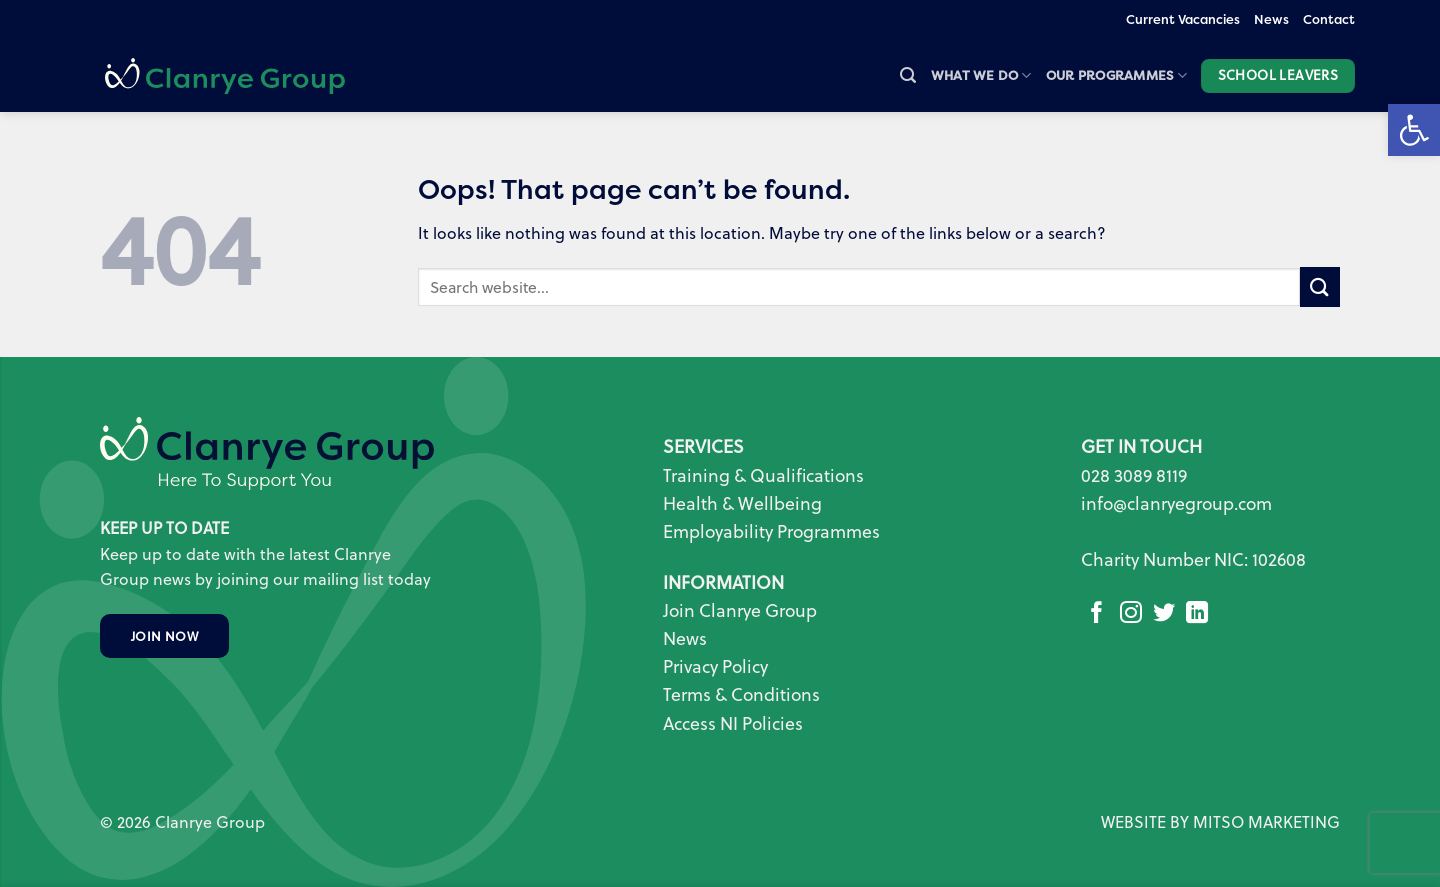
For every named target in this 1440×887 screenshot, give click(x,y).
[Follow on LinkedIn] (1197, 614)
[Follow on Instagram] (1131, 614)
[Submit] (1320, 286)
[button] (908, 75)
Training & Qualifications (763, 475)
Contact (1329, 19)
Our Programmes (1116, 75)
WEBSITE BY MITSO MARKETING (1220, 822)
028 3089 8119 (1134, 475)
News (1271, 19)
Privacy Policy (715, 666)
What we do (981, 75)
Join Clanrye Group (740, 610)
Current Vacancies (1183, 19)
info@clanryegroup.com (1176, 503)
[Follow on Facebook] (1097, 614)
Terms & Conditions (741, 694)
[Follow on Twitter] (1164, 614)
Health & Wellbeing (742, 503)
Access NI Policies (735, 723)
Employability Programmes (771, 531)
